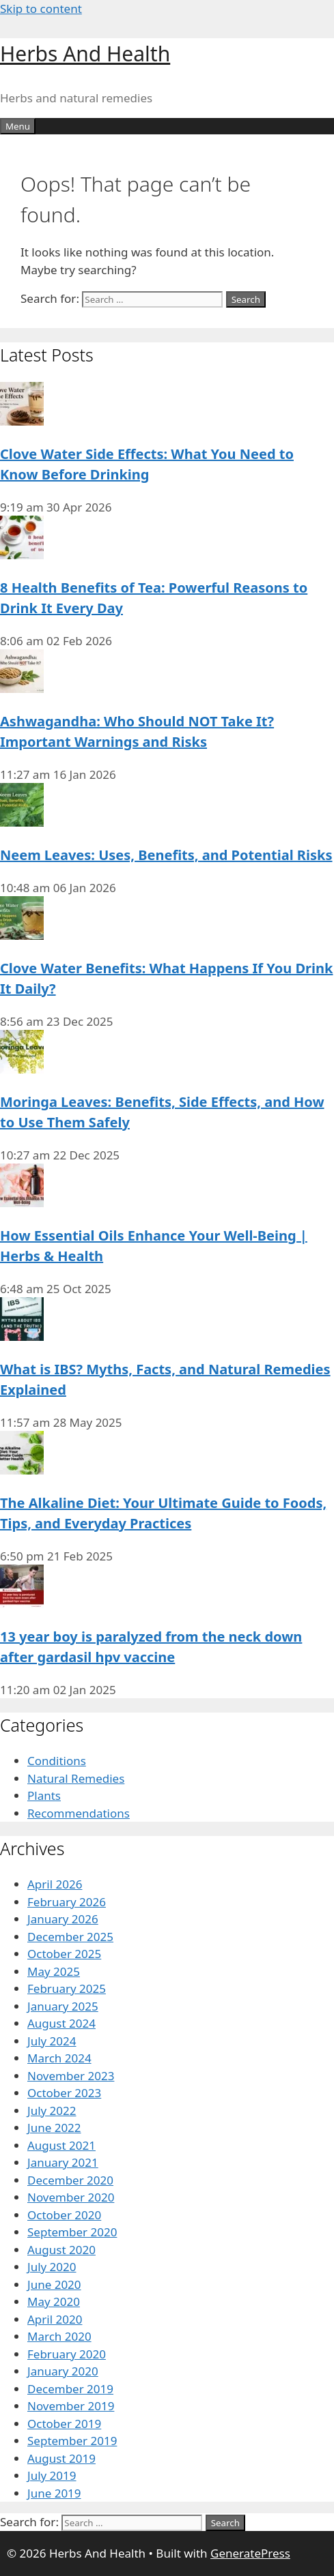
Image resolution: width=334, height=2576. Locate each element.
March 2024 (59, 2058)
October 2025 (64, 1953)
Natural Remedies (75, 1778)
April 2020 (54, 2319)
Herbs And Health (85, 54)
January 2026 (62, 1919)
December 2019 (70, 2389)
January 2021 (62, 2162)
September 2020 (72, 2232)
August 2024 (61, 2023)
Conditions (56, 1760)
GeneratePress (250, 2553)
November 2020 (70, 2197)
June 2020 (54, 2284)
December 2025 (70, 1936)
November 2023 (70, 2076)
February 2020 (66, 2354)
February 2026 (66, 1902)
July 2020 (51, 2267)
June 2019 (54, 2493)
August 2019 (61, 2458)
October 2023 (64, 2093)
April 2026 (54, 1884)
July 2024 (51, 2041)
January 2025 (62, 2006)
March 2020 (59, 2336)
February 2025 (66, 1988)
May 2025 (53, 1971)
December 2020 (70, 2180)
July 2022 (51, 2110)
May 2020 (53, 2301)
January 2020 (62, 2371)
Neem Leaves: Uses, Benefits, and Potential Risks (166, 855)
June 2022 (54, 2127)
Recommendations (78, 1813)
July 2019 (51, 2475)
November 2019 (70, 2406)
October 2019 (64, 2423)
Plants (44, 1795)
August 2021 (61, 2145)
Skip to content (41, 8)
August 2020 (61, 2249)
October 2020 (64, 2215)
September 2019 (72, 2440)
